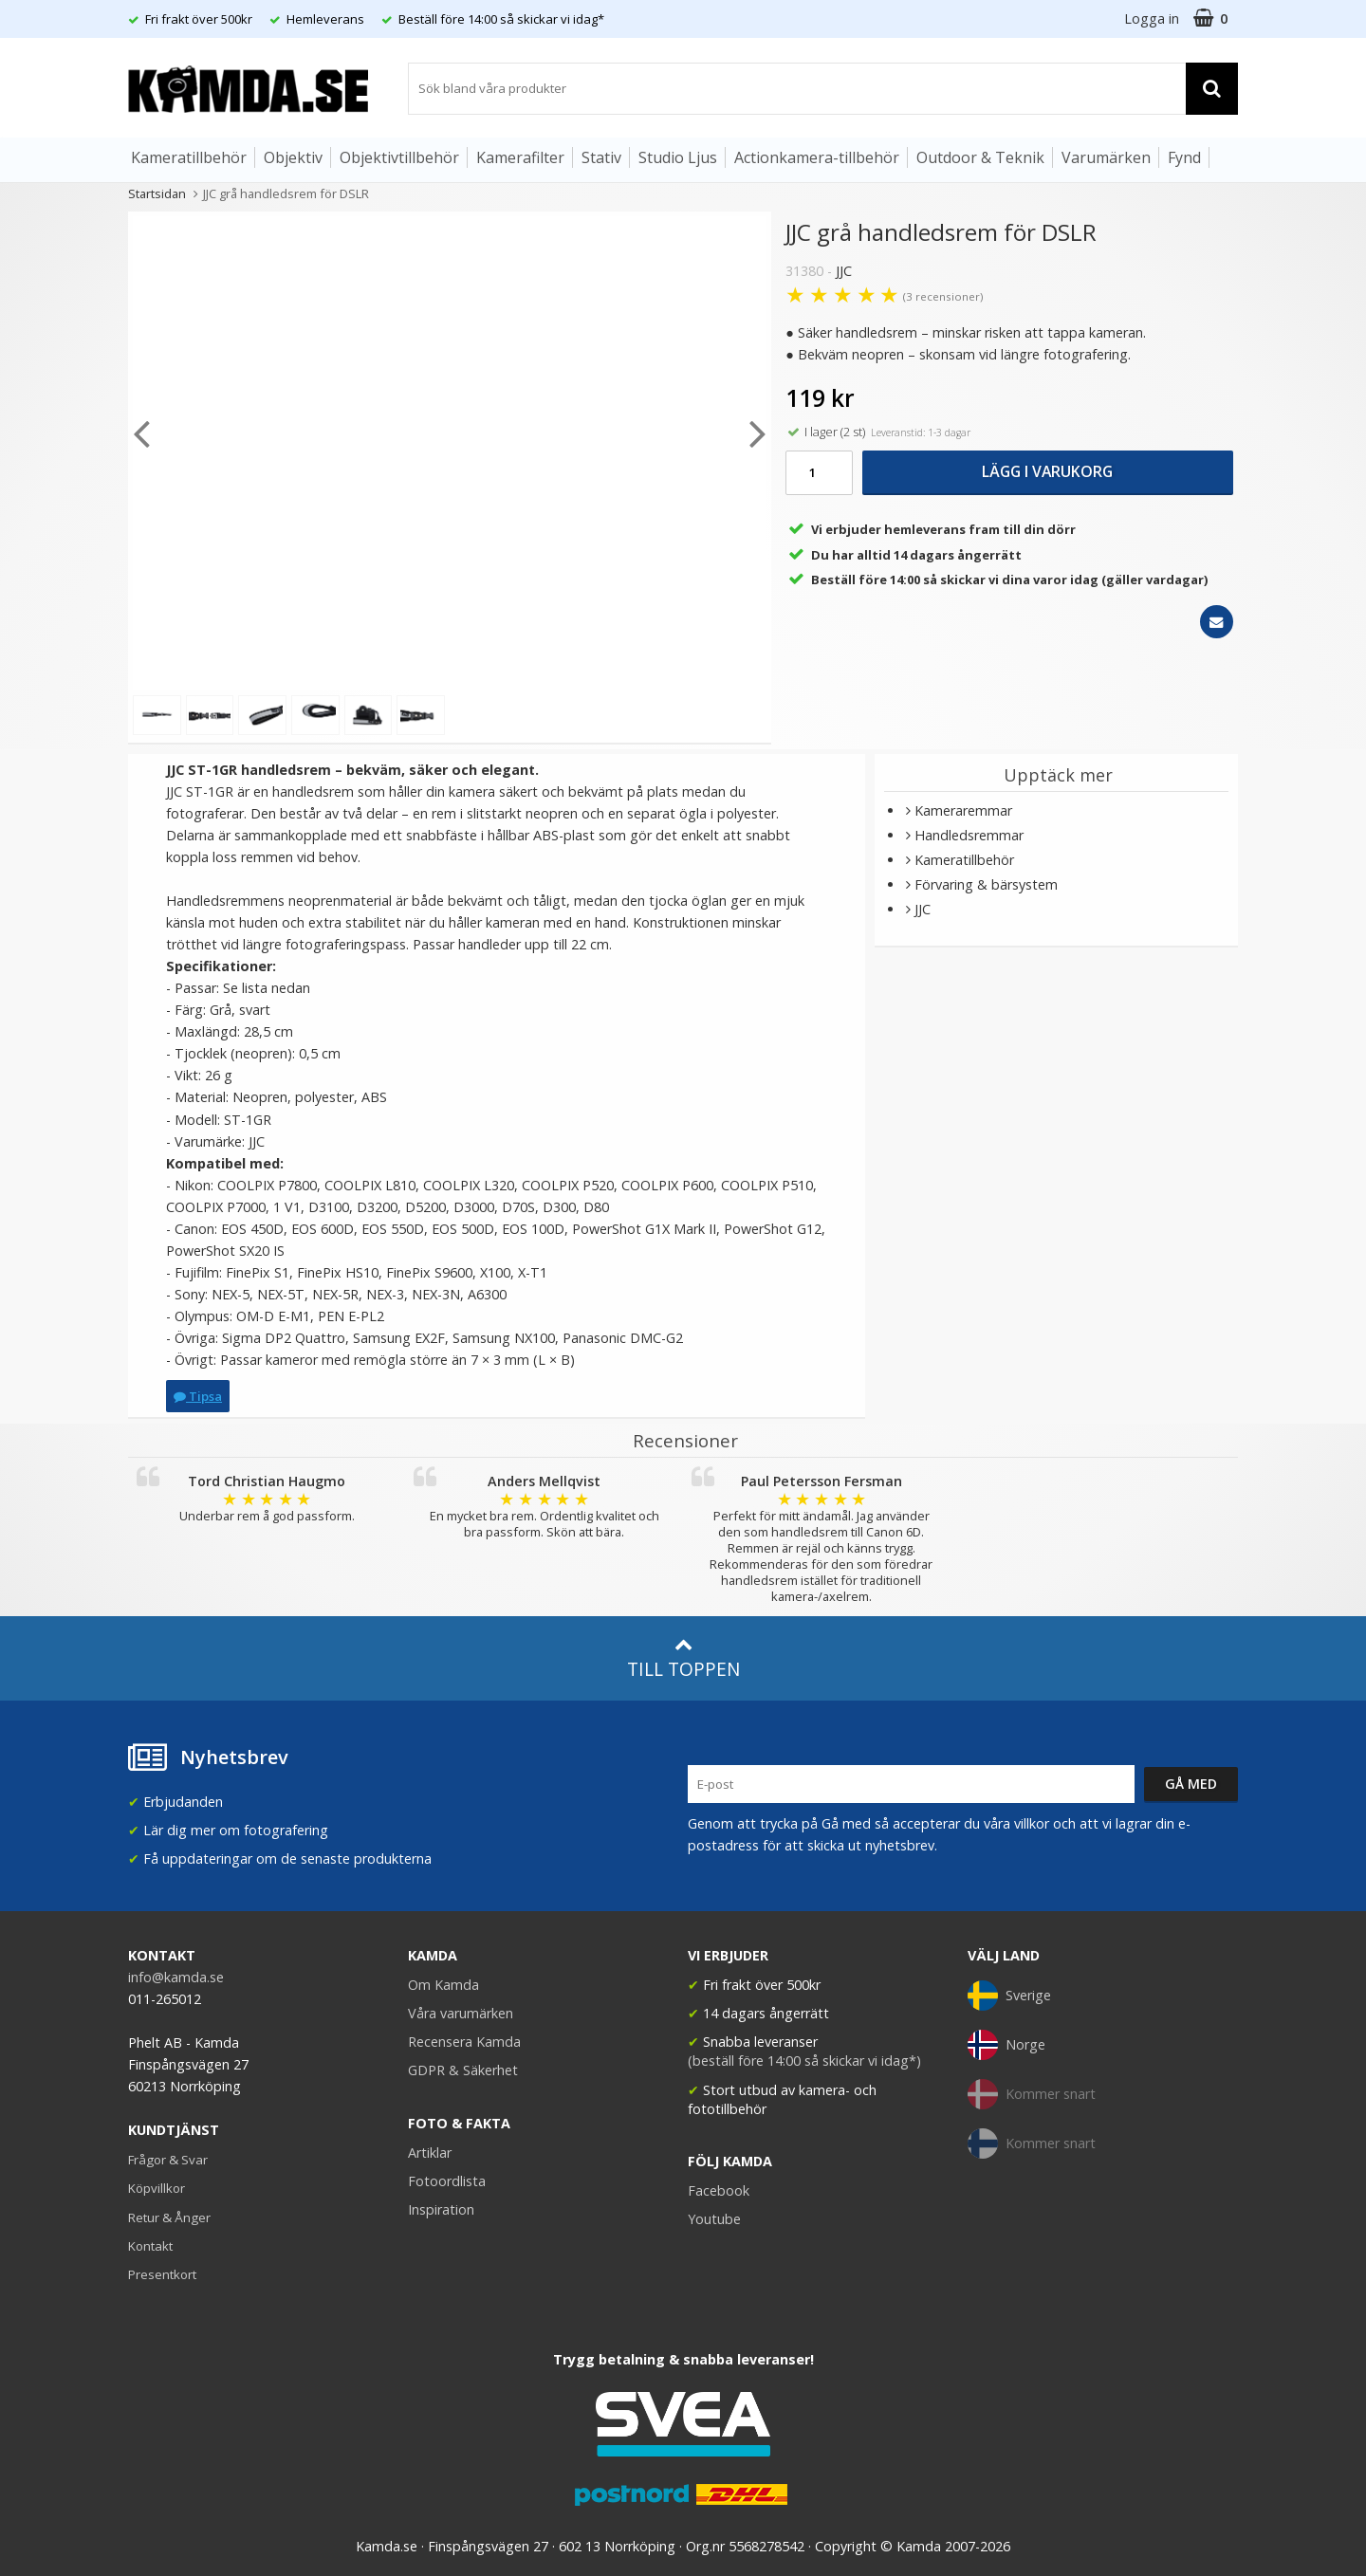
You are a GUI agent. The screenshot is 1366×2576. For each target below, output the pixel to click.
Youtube (714, 2219)
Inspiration (441, 2209)
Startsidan (157, 193)
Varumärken (1106, 157)
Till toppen (683, 1658)
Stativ (601, 157)
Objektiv (293, 157)
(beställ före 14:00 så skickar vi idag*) (804, 2061)
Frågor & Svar (168, 2159)
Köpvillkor (156, 2188)
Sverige (1009, 1995)
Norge (1006, 2045)
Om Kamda (443, 1985)
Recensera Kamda (464, 2042)
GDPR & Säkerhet (463, 2070)
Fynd (1184, 157)
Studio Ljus (677, 157)
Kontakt (150, 2245)
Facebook (718, 2190)
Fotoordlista (447, 2181)
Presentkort (162, 2274)
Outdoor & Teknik (980, 157)
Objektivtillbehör (399, 157)
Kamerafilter (520, 157)
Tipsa (198, 1396)
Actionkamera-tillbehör (816, 157)
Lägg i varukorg (1047, 471)
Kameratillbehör (189, 157)
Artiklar (430, 2153)
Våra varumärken (460, 2013)
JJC (844, 271)
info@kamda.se (176, 1977)
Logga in (1151, 18)
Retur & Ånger (169, 2217)
